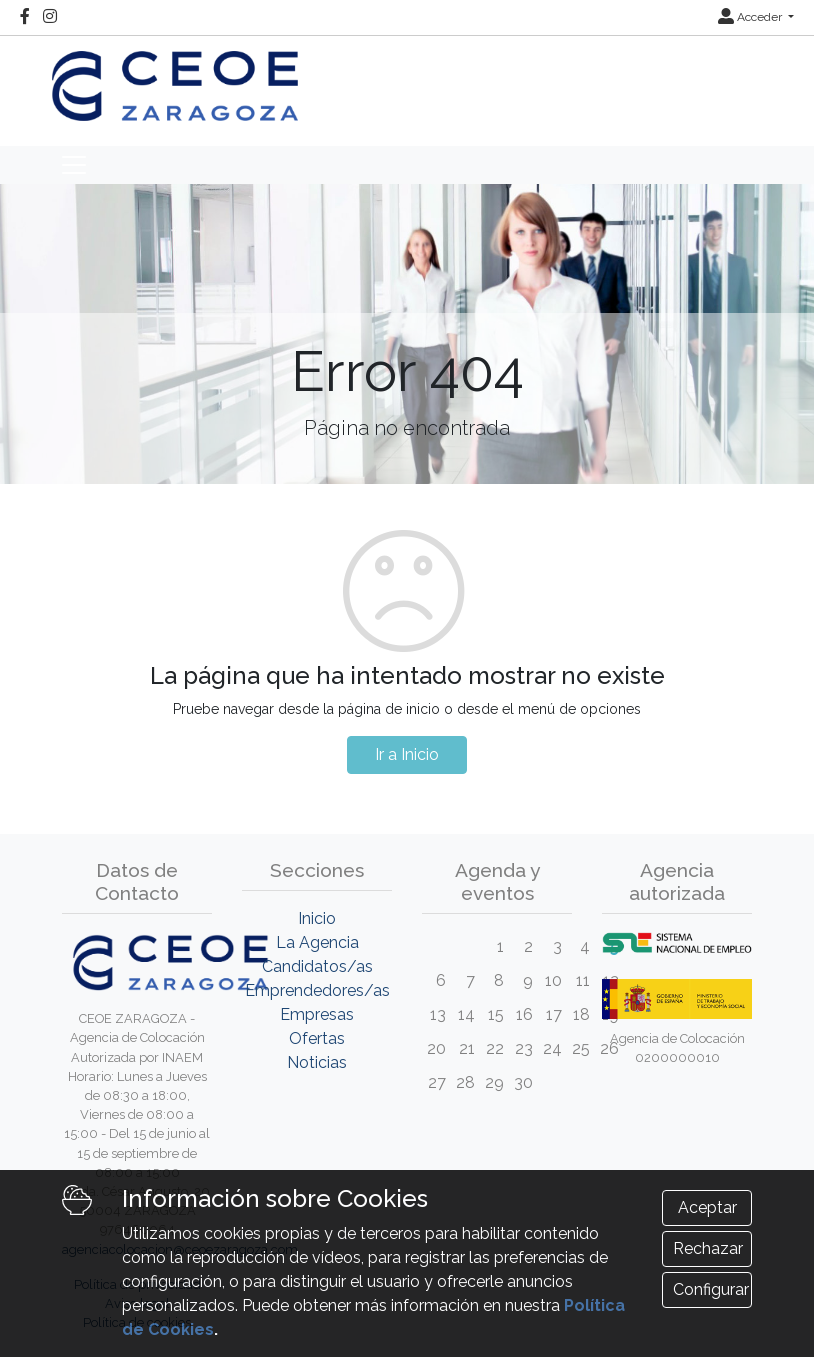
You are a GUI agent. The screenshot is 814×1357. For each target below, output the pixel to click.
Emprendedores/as (317, 990)
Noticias (317, 1062)
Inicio (317, 918)
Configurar (711, 1289)
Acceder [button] (751, 17)
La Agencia (317, 942)
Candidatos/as (317, 966)
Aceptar (707, 1207)
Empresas (317, 1014)
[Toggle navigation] (74, 165)
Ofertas (317, 1038)
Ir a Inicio (407, 754)
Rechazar (708, 1248)
